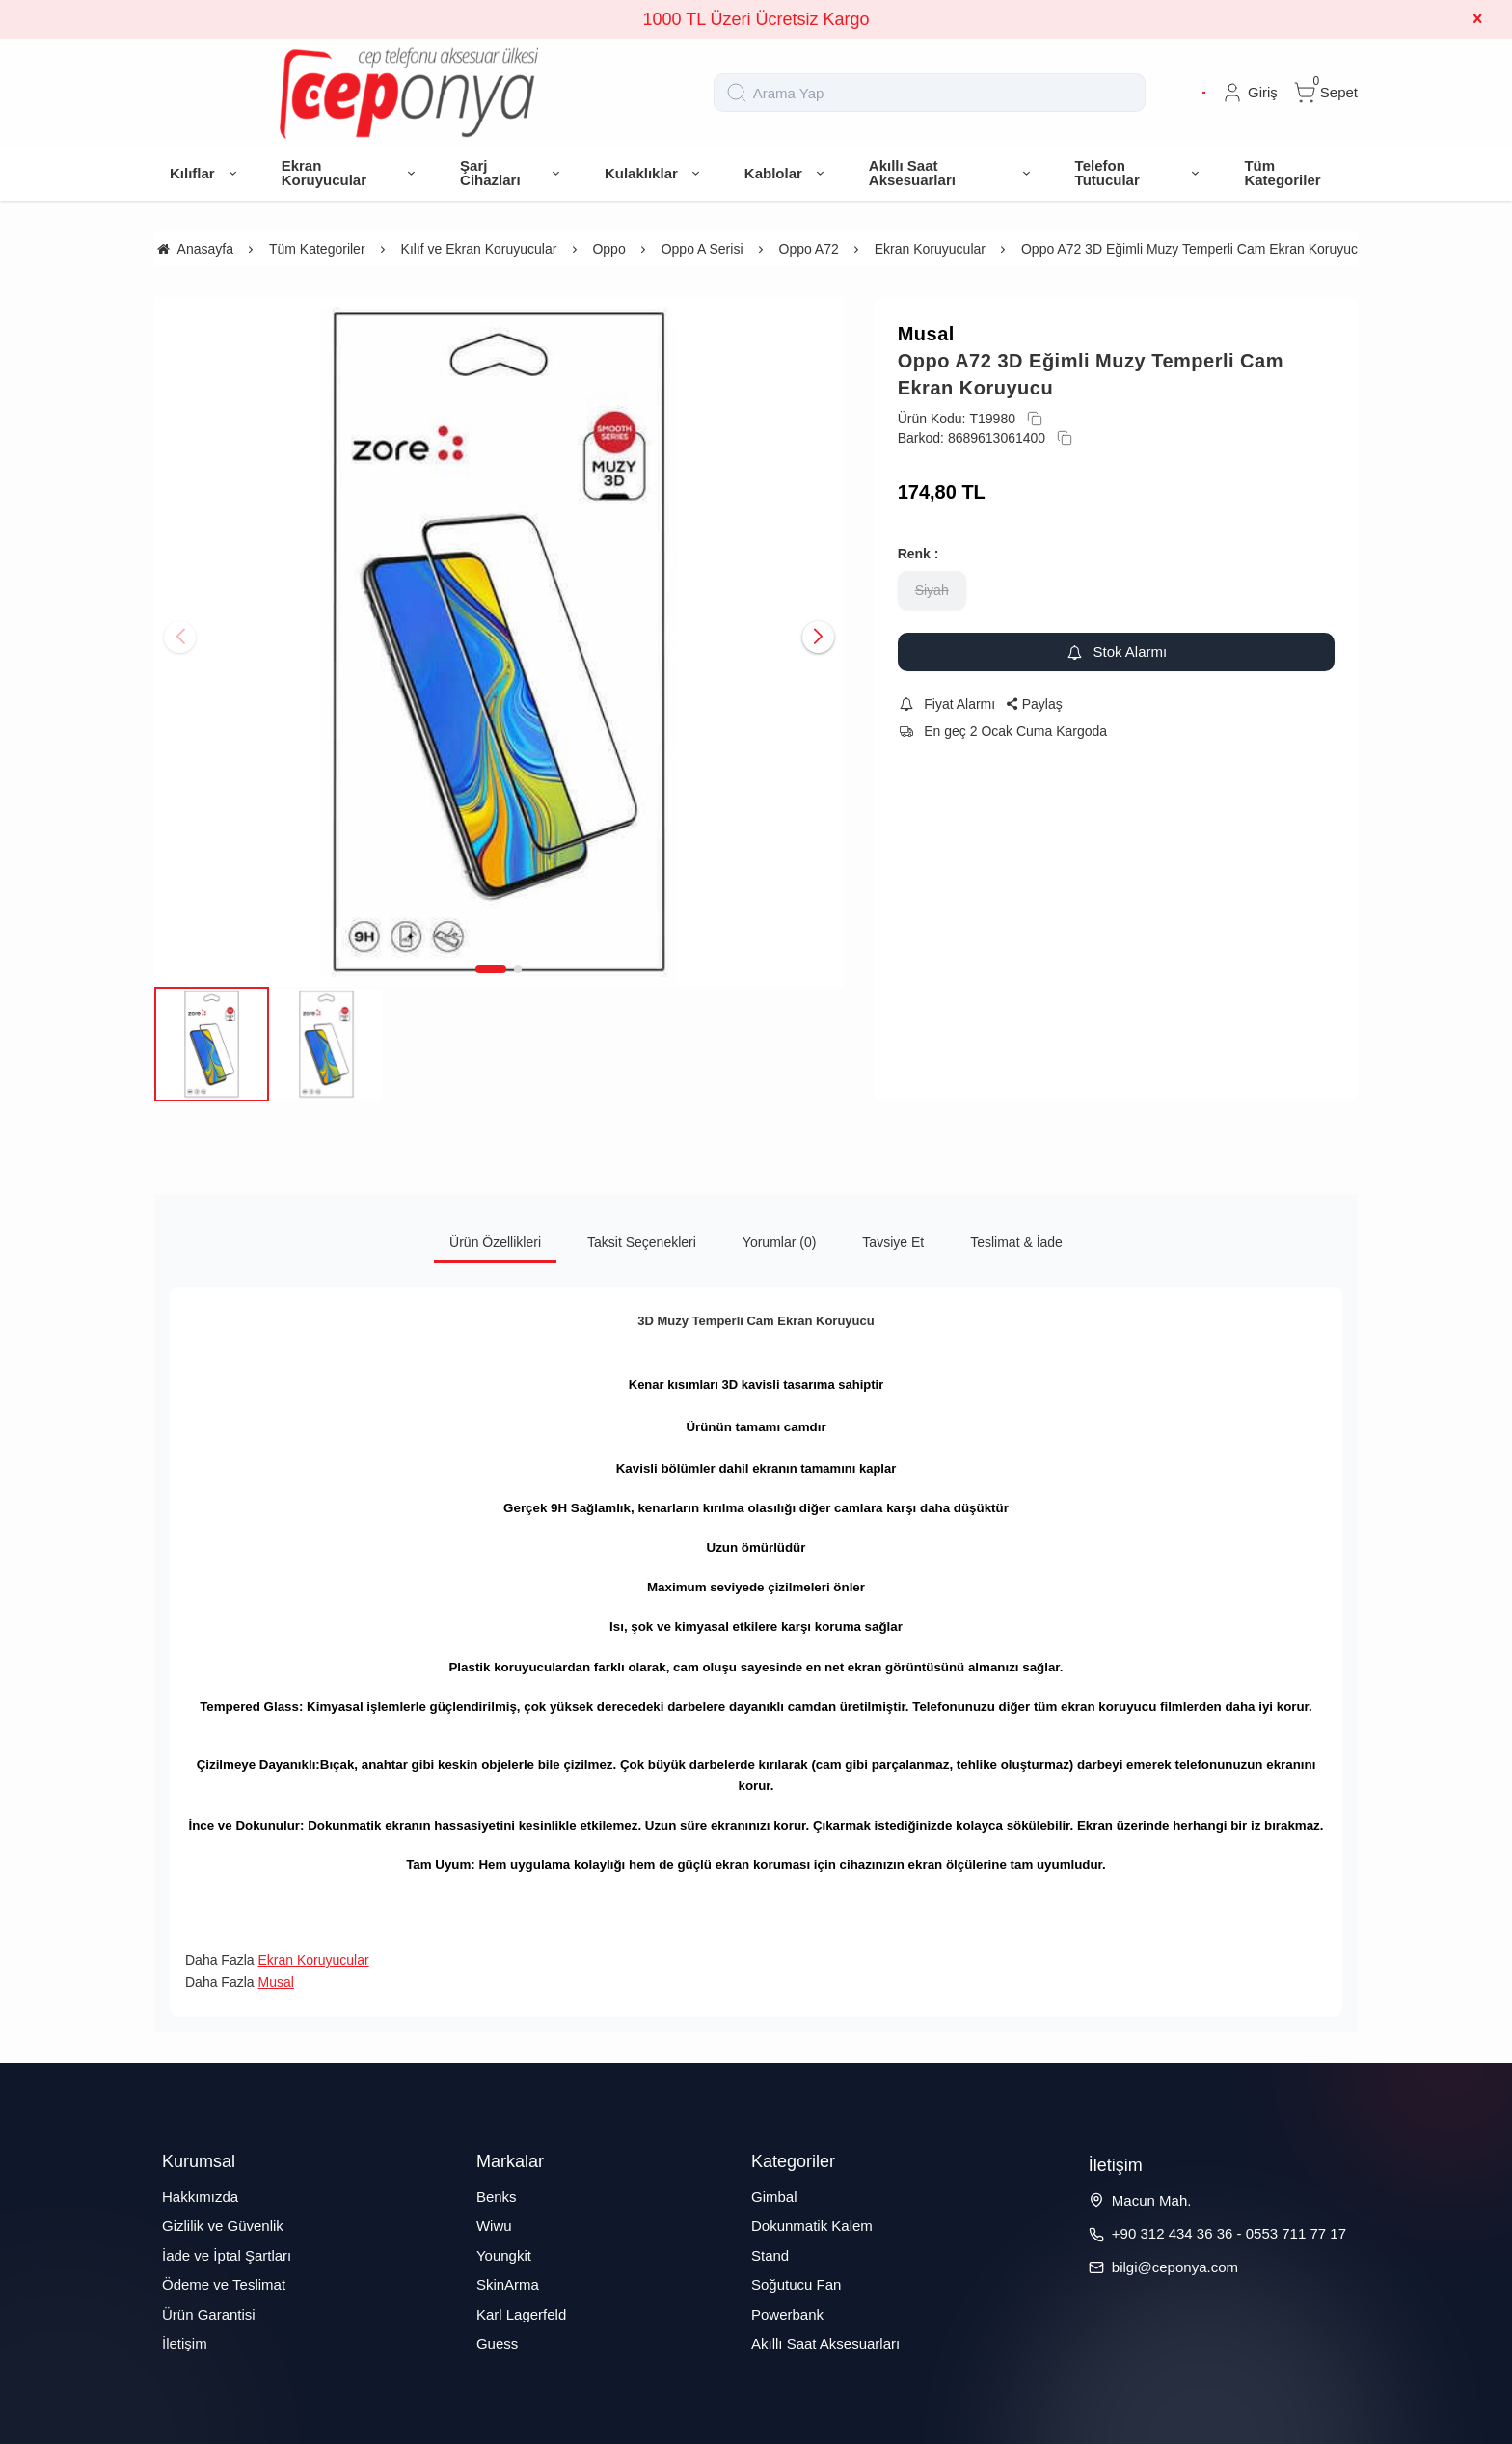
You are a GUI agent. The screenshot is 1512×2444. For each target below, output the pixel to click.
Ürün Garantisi (209, 2314)
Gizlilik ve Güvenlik (223, 2225)
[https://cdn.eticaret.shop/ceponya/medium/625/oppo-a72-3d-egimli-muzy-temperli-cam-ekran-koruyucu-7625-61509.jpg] (499, 642)
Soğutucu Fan (796, 2284)
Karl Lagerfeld (521, 2314)
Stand (770, 2255)
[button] (490, 969)
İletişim (184, 2343)
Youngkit (503, 2255)
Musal (926, 333)
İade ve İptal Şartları (226, 2255)
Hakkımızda (200, 2196)
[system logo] (409, 92)
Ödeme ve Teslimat (223, 2284)
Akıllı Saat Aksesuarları (825, 2343)
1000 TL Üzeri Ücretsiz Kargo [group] (755, 19)
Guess (497, 2343)
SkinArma (507, 2284)
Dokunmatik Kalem (812, 2225)
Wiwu (494, 2225)
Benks (496, 2196)
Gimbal (774, 2196)
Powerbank (787, 2314)
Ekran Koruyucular (312, 1960)
